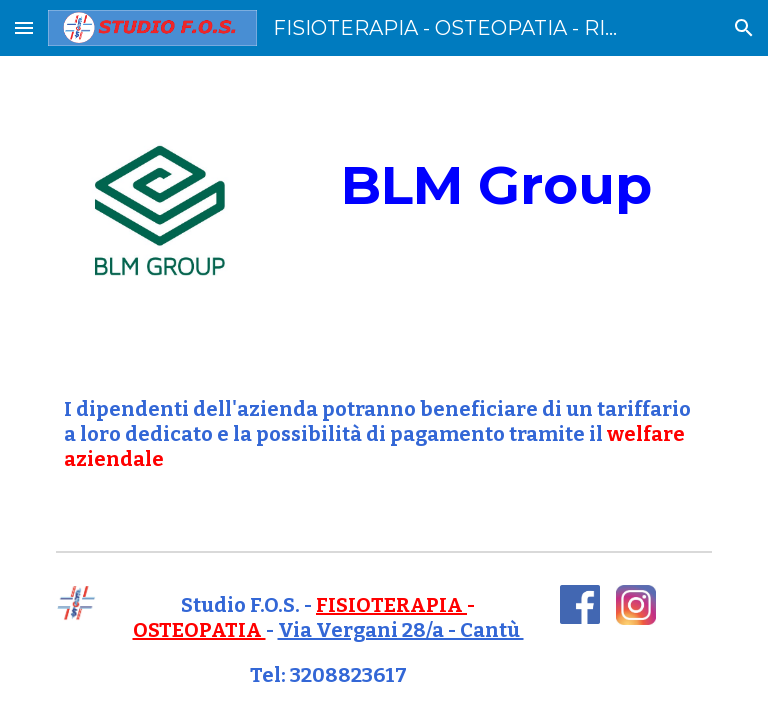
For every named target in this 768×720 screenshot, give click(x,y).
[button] (24, 27)
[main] (495, 185)
